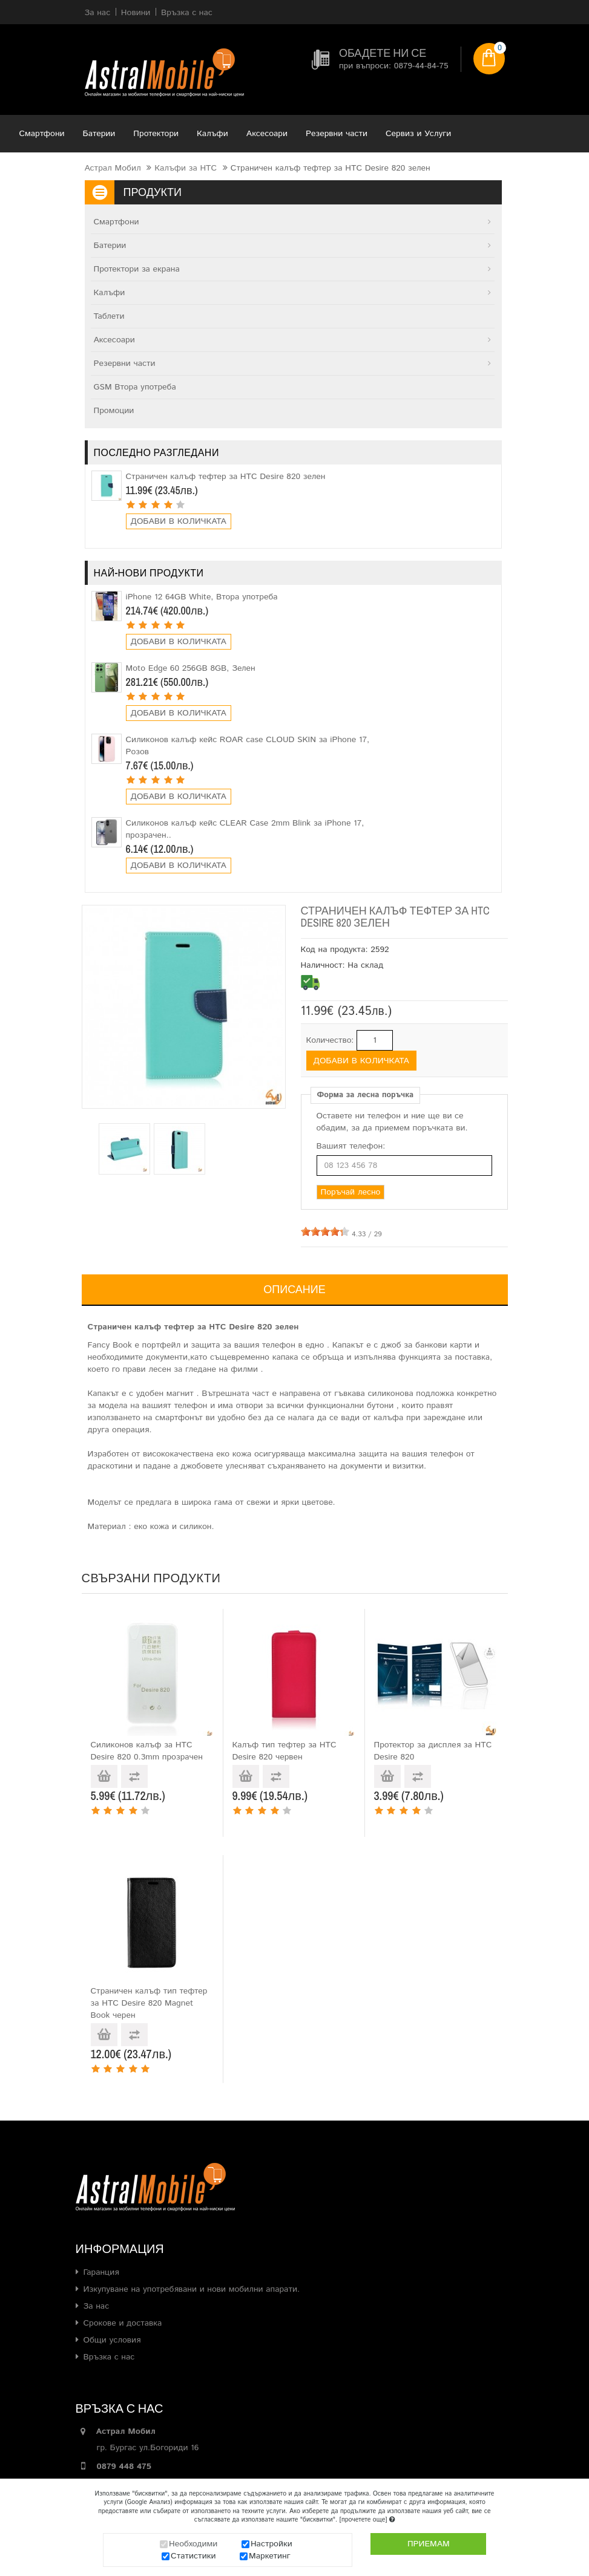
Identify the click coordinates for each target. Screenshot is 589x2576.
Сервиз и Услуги (418, 134)
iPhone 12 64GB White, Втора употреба (202, 597)
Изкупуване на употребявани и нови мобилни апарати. (192, 2289)
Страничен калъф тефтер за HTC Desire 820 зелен (226, 477)
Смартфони (42, 134)
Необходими (193, 2545)
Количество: (330, 1040)
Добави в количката (178, 521)
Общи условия (112, 2340)
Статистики (193, 2557)
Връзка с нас (109, 2357)
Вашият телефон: (351, 1146)
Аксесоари (267, 134)
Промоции (114, 411)
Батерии (99, 134)
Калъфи (212, 134)
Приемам (428, 2545)
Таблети (109, 316)
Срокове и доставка (123, 2323)
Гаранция (101, 2272)
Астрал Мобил (113, 168)
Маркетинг (270, 2557)
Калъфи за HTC (185, 168)
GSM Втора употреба (135, 387)
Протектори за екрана (137, 269)
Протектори (156, 134)
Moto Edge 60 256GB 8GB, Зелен (190, 668)
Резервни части (336, 134)
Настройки (271, 2545)
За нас (97, 2306)
